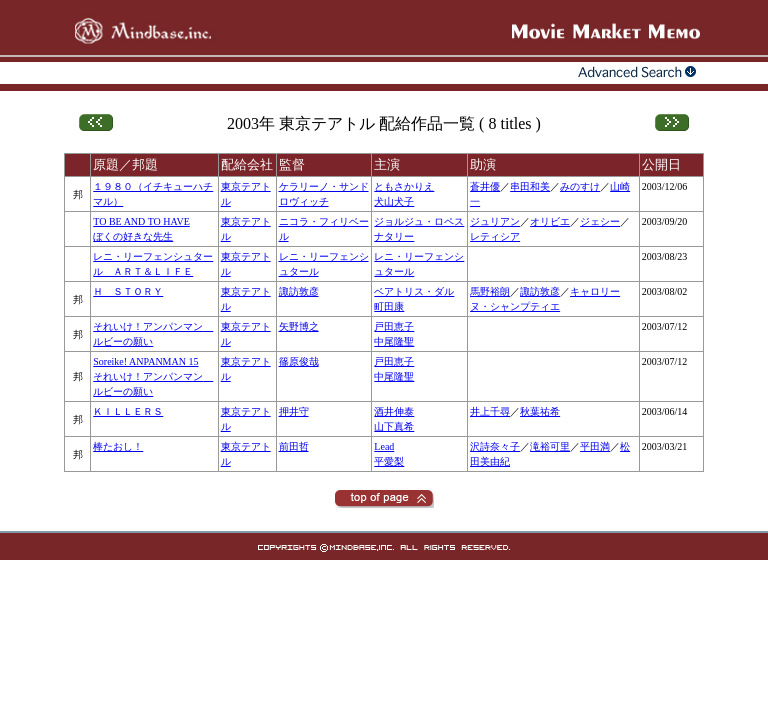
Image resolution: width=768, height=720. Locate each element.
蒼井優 (485, 186)
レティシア (495, 236)
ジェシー (600, 221)
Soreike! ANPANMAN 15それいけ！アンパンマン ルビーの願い (153, 376)
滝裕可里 (550, 446)
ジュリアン (495, 221)
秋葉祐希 (540, 411)
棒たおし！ (118, 446)
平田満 (595, 446)
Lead (384, 446)
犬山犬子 (394, 201)
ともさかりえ (404, 186)
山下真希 (394, 426)
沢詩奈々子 (495, 446)
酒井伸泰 (394, 411)
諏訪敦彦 (299, 291)
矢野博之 (299, 326)
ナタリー (394, 236)
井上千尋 (490, 411)
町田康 (389, 306)
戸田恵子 (394, 326)
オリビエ (550, 221)
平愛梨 (389, 461)
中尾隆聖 (394, 341)
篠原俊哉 (299, 361)
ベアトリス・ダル (414, 291)
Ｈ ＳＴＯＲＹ (128, 291)
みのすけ (580, 186)
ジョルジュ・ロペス (419, 221)
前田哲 (294, 446)
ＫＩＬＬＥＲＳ (128, 411)
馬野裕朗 (490, 291)
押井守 (294, 411)
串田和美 (530, 186)
